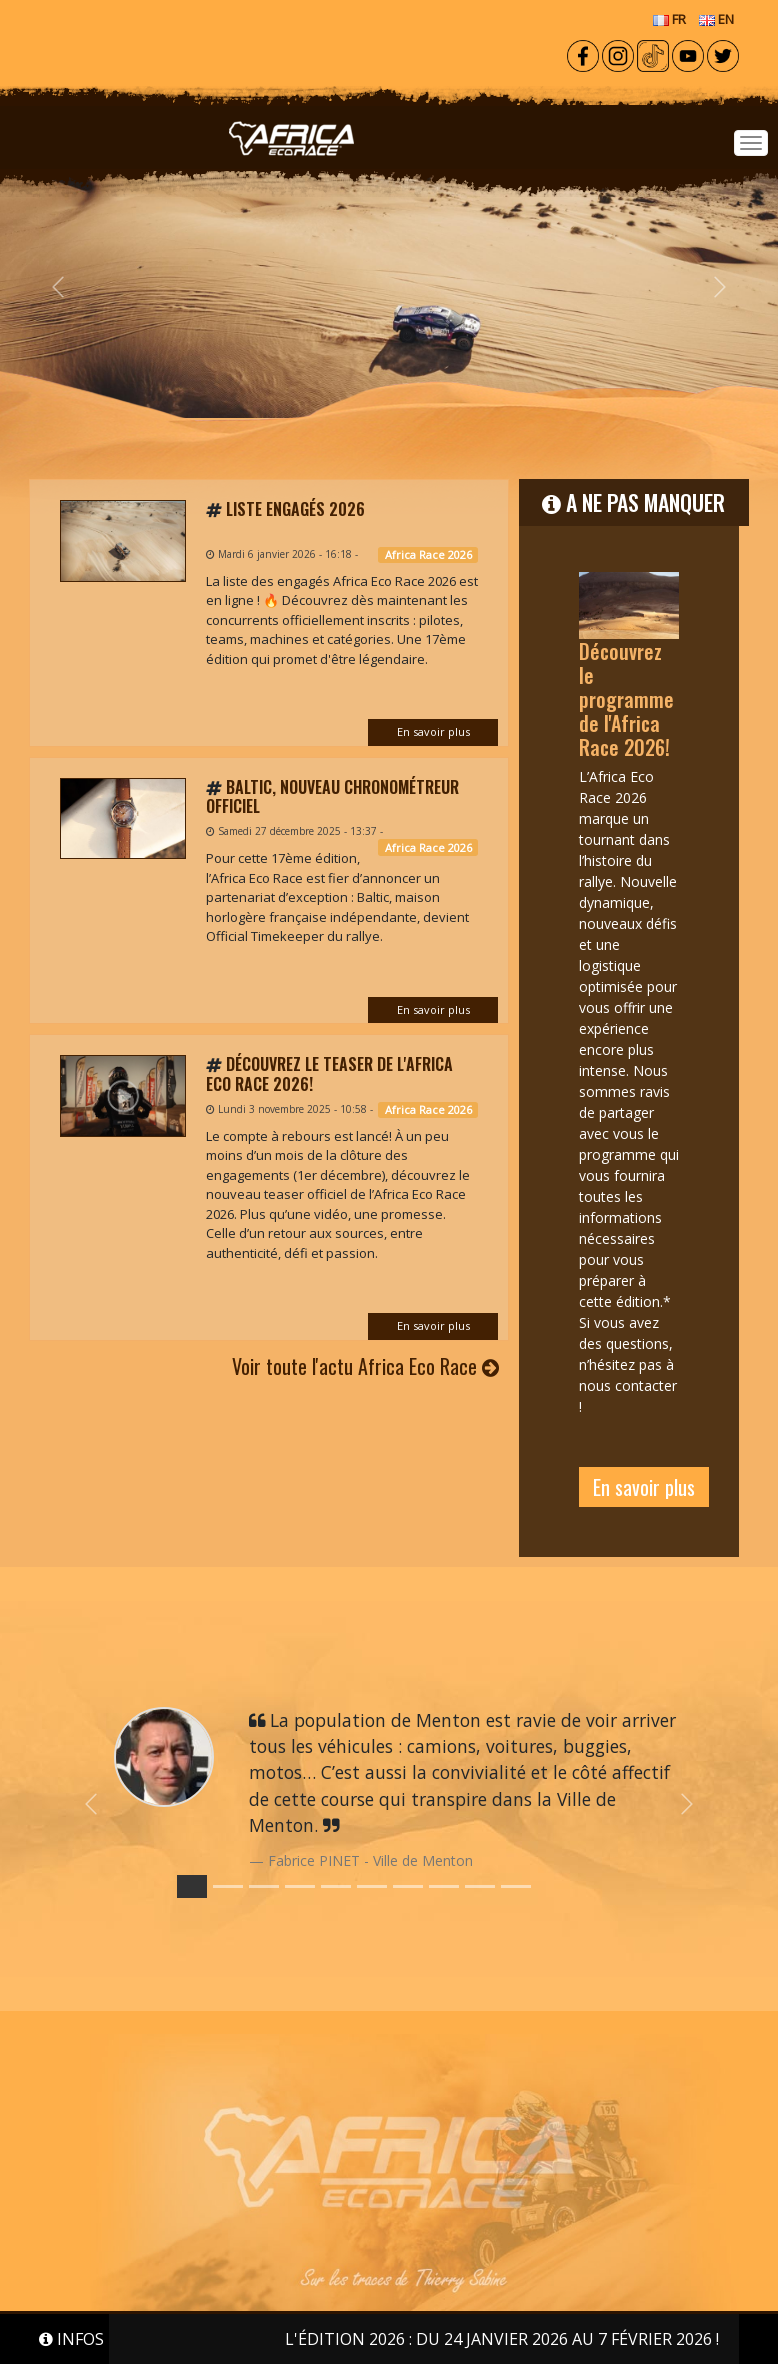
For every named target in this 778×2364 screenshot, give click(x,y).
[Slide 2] (264, 1886)
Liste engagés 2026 (295, 509)
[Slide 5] (372, 1886)
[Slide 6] (408, 1886)
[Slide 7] (444, 1886)
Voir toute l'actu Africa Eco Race (365, 1366)
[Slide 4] (336, 1886)
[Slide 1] (228, 1886)
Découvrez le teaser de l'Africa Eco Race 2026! (329, 1073)
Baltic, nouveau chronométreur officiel (332, 796)
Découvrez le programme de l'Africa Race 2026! (626, 699)
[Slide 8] (480, 1886)
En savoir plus (433, 731)
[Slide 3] (300, 1886)
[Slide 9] (516, 1886)
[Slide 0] (192, 1886)
